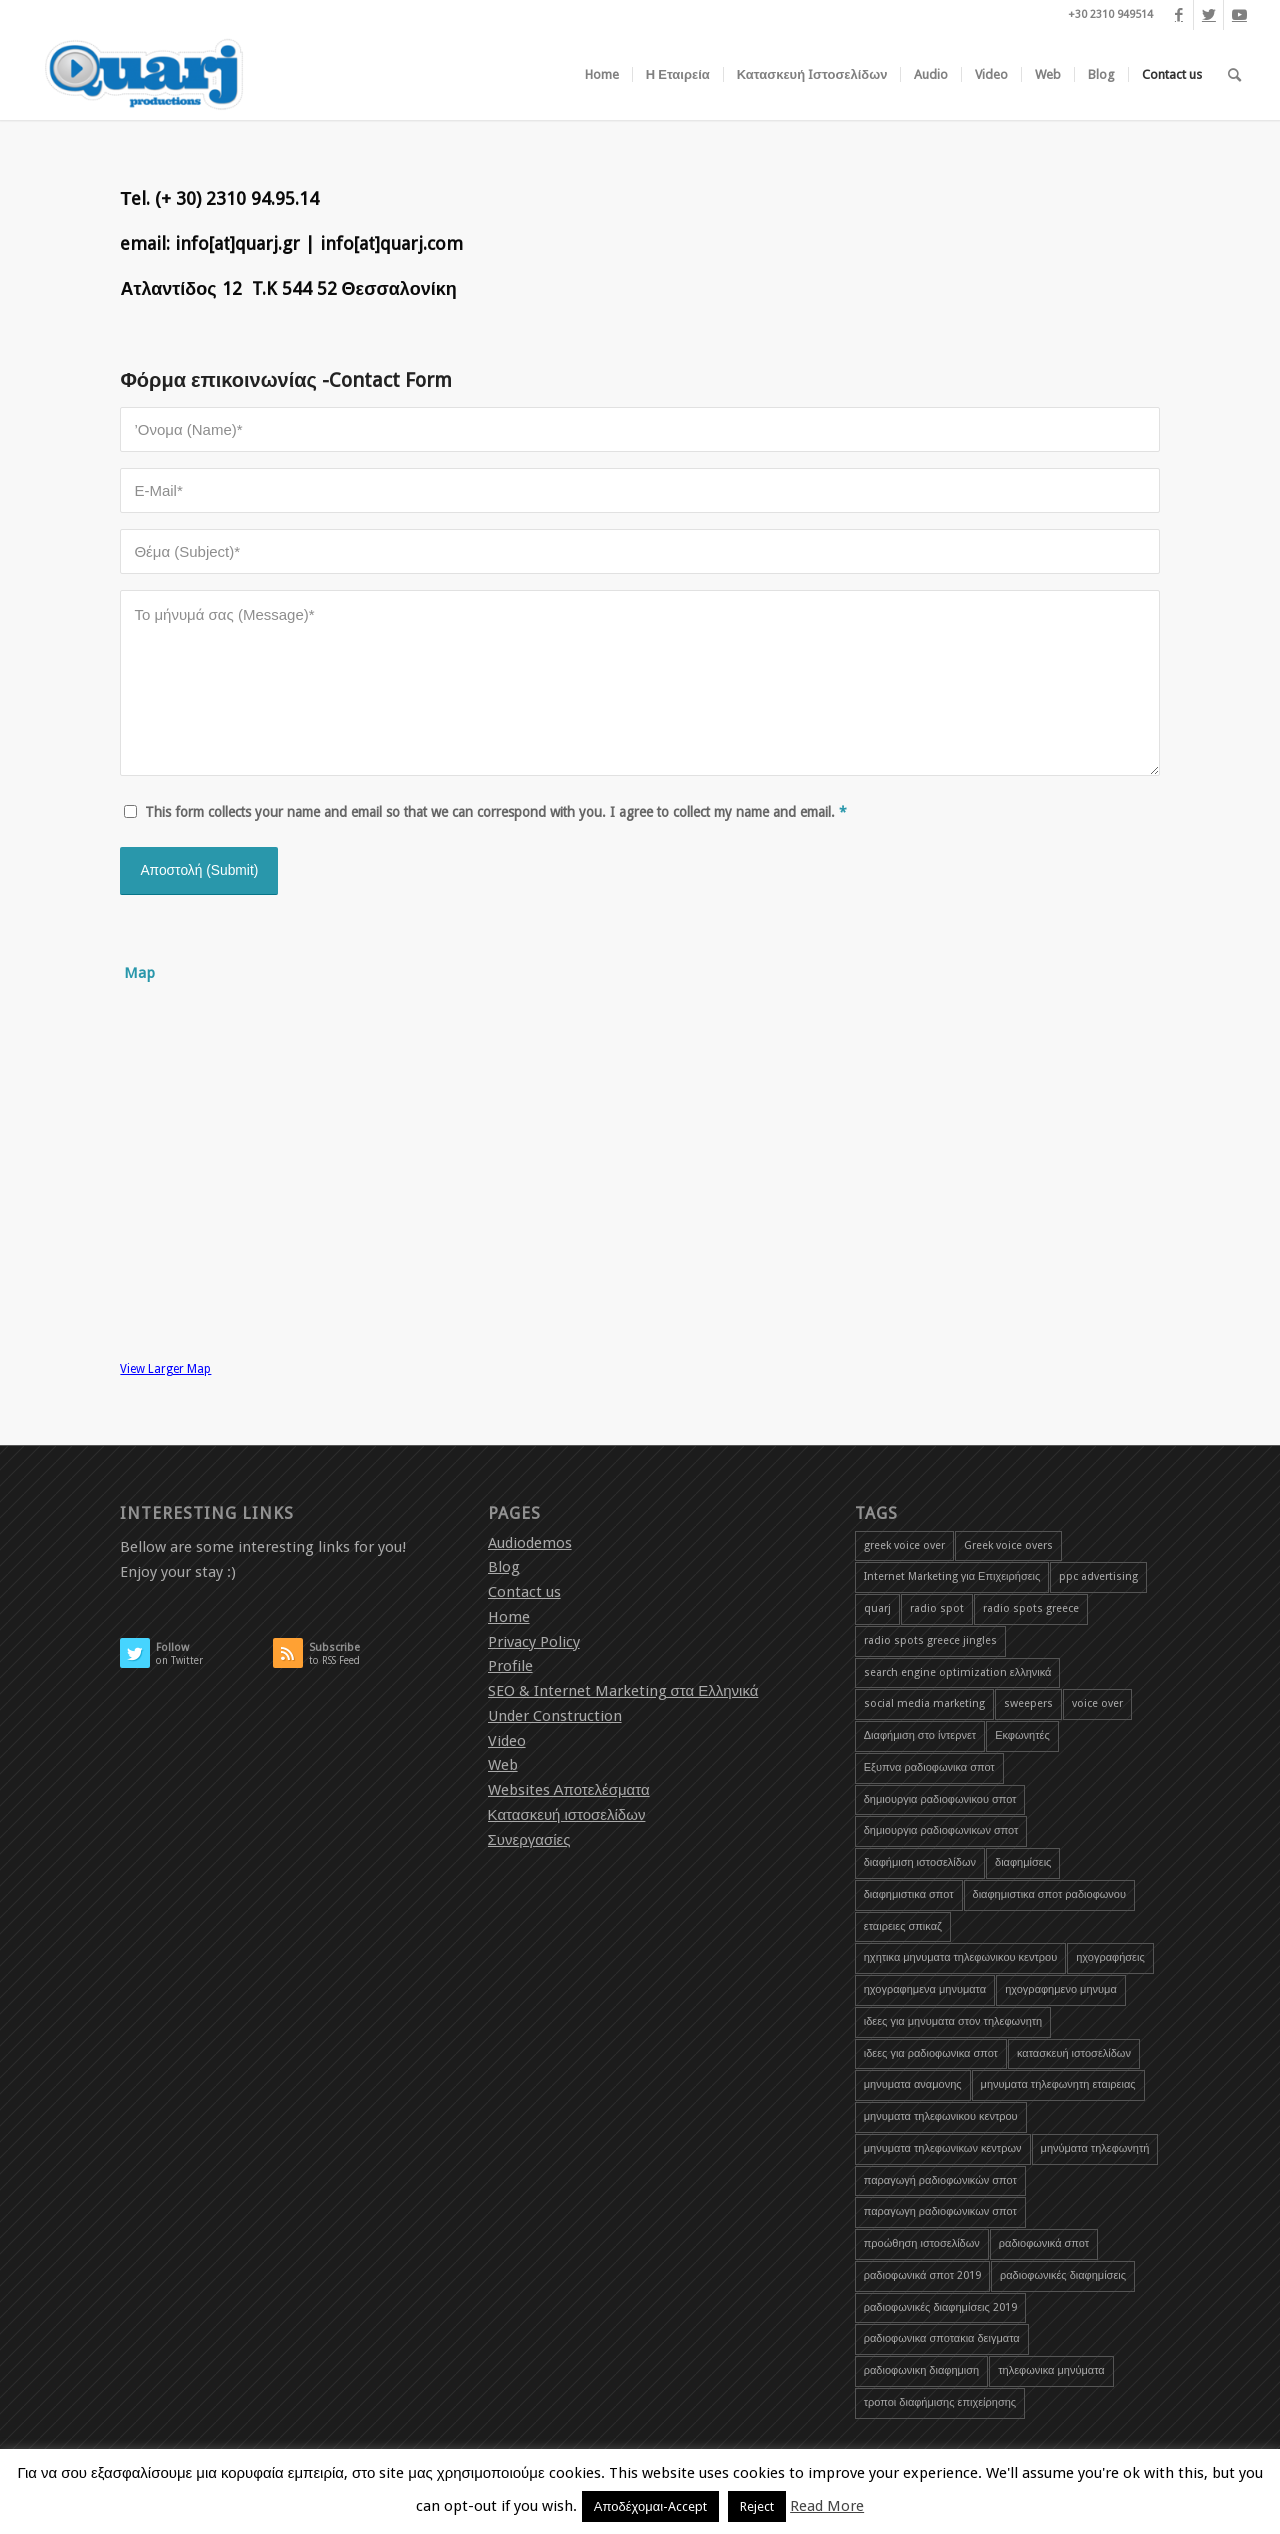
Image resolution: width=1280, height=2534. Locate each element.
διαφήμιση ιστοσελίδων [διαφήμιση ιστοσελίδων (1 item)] (920, 1862)
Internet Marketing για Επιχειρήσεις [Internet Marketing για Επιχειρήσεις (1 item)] (952, 1576)
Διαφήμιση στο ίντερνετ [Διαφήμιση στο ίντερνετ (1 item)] (920, 1735)
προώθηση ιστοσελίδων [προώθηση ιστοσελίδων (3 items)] (922, 2243)
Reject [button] (757, 2506)
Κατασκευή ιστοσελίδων (567, 1815)
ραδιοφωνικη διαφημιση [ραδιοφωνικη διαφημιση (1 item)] (921, 2370)
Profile (510, 1666)
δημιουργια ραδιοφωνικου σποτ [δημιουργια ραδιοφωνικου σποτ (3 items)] (940, 1799)
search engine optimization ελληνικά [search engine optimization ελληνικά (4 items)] (958, 1672)
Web (503, 1765)
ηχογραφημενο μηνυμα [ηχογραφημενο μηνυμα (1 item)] (1061, 1989)
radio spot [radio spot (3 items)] (937, 1608)
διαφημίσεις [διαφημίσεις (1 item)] (1023, 1862)
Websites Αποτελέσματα (569, 1790)
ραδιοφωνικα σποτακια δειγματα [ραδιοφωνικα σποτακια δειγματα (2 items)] (942, 2338)
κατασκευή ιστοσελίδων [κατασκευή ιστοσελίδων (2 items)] (1074, 2053)
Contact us (524, 1592)
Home (509, 1617)
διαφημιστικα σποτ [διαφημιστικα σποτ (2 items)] (909, 1894)
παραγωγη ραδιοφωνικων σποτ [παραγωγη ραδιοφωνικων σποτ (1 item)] (940, 2211)
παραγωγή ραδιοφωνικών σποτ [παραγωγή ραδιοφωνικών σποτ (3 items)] (940, 2180)
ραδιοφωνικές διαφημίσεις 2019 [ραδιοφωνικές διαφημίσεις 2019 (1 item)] (940, 2307)
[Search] (1234, 75)
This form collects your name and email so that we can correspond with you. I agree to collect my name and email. (496, 812)
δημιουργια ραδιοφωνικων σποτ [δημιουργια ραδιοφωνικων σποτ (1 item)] (941, 1830)
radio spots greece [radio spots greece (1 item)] (1031, 1608)
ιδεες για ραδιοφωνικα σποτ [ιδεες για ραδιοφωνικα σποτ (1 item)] (931, 2053)
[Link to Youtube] (1239, 15)
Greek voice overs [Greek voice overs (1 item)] (1008, 1545)
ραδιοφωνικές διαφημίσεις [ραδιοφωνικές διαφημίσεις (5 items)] (1063, 2275)
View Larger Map (165, 1369)
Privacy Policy (534, 1642)
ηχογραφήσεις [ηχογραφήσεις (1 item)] (1110, 1957)
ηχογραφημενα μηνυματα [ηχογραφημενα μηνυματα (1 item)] (925, 1989)
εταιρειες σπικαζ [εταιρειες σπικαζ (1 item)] (903, 1926)
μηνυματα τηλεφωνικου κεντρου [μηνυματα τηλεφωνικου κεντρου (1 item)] (941, 2116)
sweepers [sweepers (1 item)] (1028, 1703)
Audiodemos (530, 1543)
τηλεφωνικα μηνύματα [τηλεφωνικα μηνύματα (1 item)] (1051, 2370)
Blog (504, 1567)
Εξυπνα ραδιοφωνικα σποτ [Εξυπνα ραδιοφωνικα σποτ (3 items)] (929, 1767)
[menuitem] (602, 75)
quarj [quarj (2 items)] (877, 1608)
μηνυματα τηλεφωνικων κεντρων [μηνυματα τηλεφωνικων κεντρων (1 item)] (943, 2148)
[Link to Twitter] (1208, 15)
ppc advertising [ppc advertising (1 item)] (1098, 1576)
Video (507, 1741)
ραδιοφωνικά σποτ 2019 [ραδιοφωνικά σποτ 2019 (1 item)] (922, 2275)
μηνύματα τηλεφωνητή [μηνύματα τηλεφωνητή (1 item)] (1095, 2148)
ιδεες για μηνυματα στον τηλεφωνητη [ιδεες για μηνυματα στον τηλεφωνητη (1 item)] (953, 2021)
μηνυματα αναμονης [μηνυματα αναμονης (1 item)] (913, 2084)
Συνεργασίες (529, 1840)
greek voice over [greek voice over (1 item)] (904, 1545)
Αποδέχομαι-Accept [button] (650, 2506)
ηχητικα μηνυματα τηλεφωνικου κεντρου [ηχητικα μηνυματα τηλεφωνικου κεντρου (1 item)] (960, 1957)
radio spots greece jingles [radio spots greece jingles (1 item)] (930, 1640)
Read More (827, 2506)
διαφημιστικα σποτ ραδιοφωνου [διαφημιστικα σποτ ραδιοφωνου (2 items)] (1049, 1894)
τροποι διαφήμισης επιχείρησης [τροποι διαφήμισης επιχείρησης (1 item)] (940, 2402)
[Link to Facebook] (1178, 15)
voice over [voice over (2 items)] (1097, 1703)
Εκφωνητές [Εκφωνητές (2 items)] (1022, 1735)
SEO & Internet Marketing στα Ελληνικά (623, 1691)
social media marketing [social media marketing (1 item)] (924, 1703)
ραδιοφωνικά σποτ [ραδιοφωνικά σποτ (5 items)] (1044, 2243)
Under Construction (555, 1716)
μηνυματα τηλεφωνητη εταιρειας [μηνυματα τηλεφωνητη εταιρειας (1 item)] (1058, 2084)
